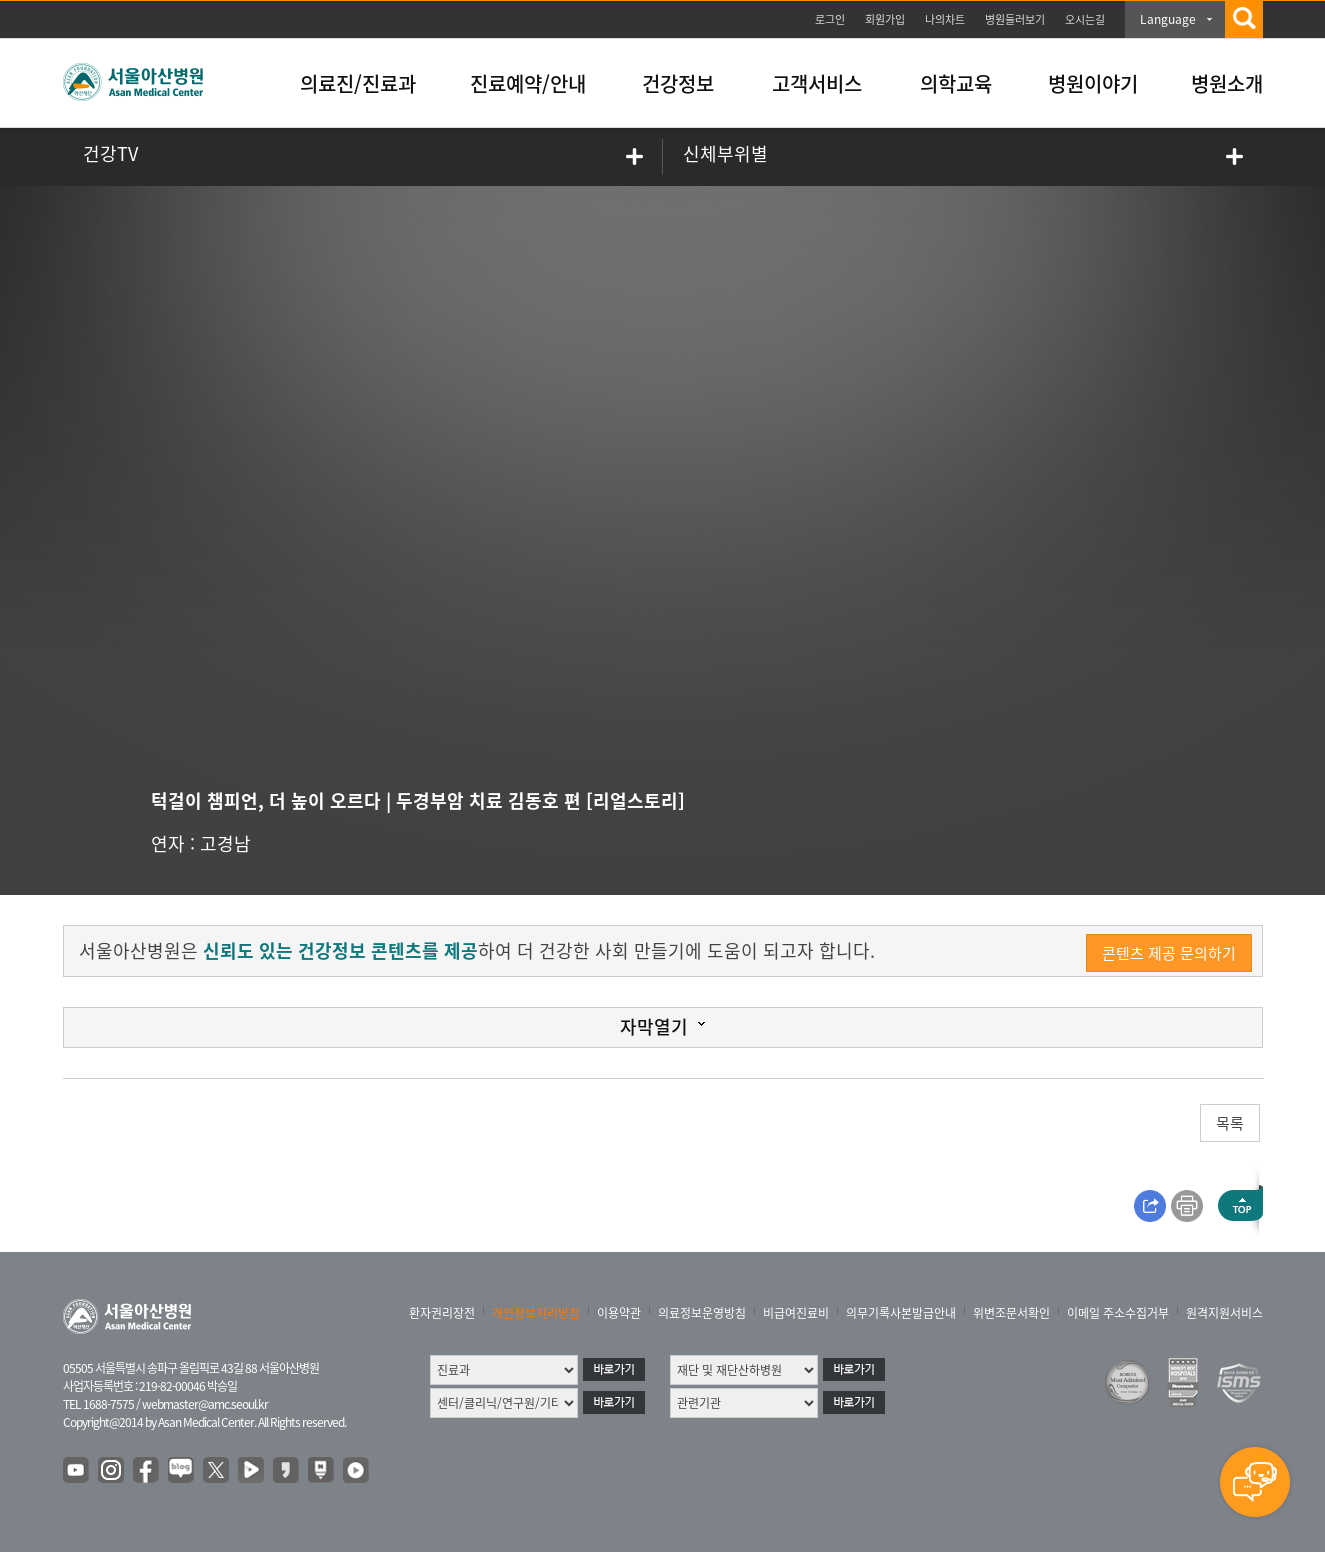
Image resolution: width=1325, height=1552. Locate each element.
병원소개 (1227, 83)
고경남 (225, 843)
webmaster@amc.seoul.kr (205, 1404)
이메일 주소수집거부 (1118, 1313)
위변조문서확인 (1011, 1313)
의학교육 (956, 83)
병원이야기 (1093, 83)
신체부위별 (725, 153)
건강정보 (678, 83)
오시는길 (1085, 19)
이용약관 (619, 1313)
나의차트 (945, 19)
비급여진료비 (796, 1313)
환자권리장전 (442, 1313)
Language (1168, 19)
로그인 (830, 19)
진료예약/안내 (528, 83)
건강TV (110, 153)
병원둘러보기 (1015, 19)
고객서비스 (817, 83)
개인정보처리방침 (536, 1313)
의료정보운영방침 (702, 1313)
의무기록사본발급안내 (901, 1313)
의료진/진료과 (358, 83)
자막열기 (654, 1026)
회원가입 (885, 19)
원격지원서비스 (1224, 1313)
